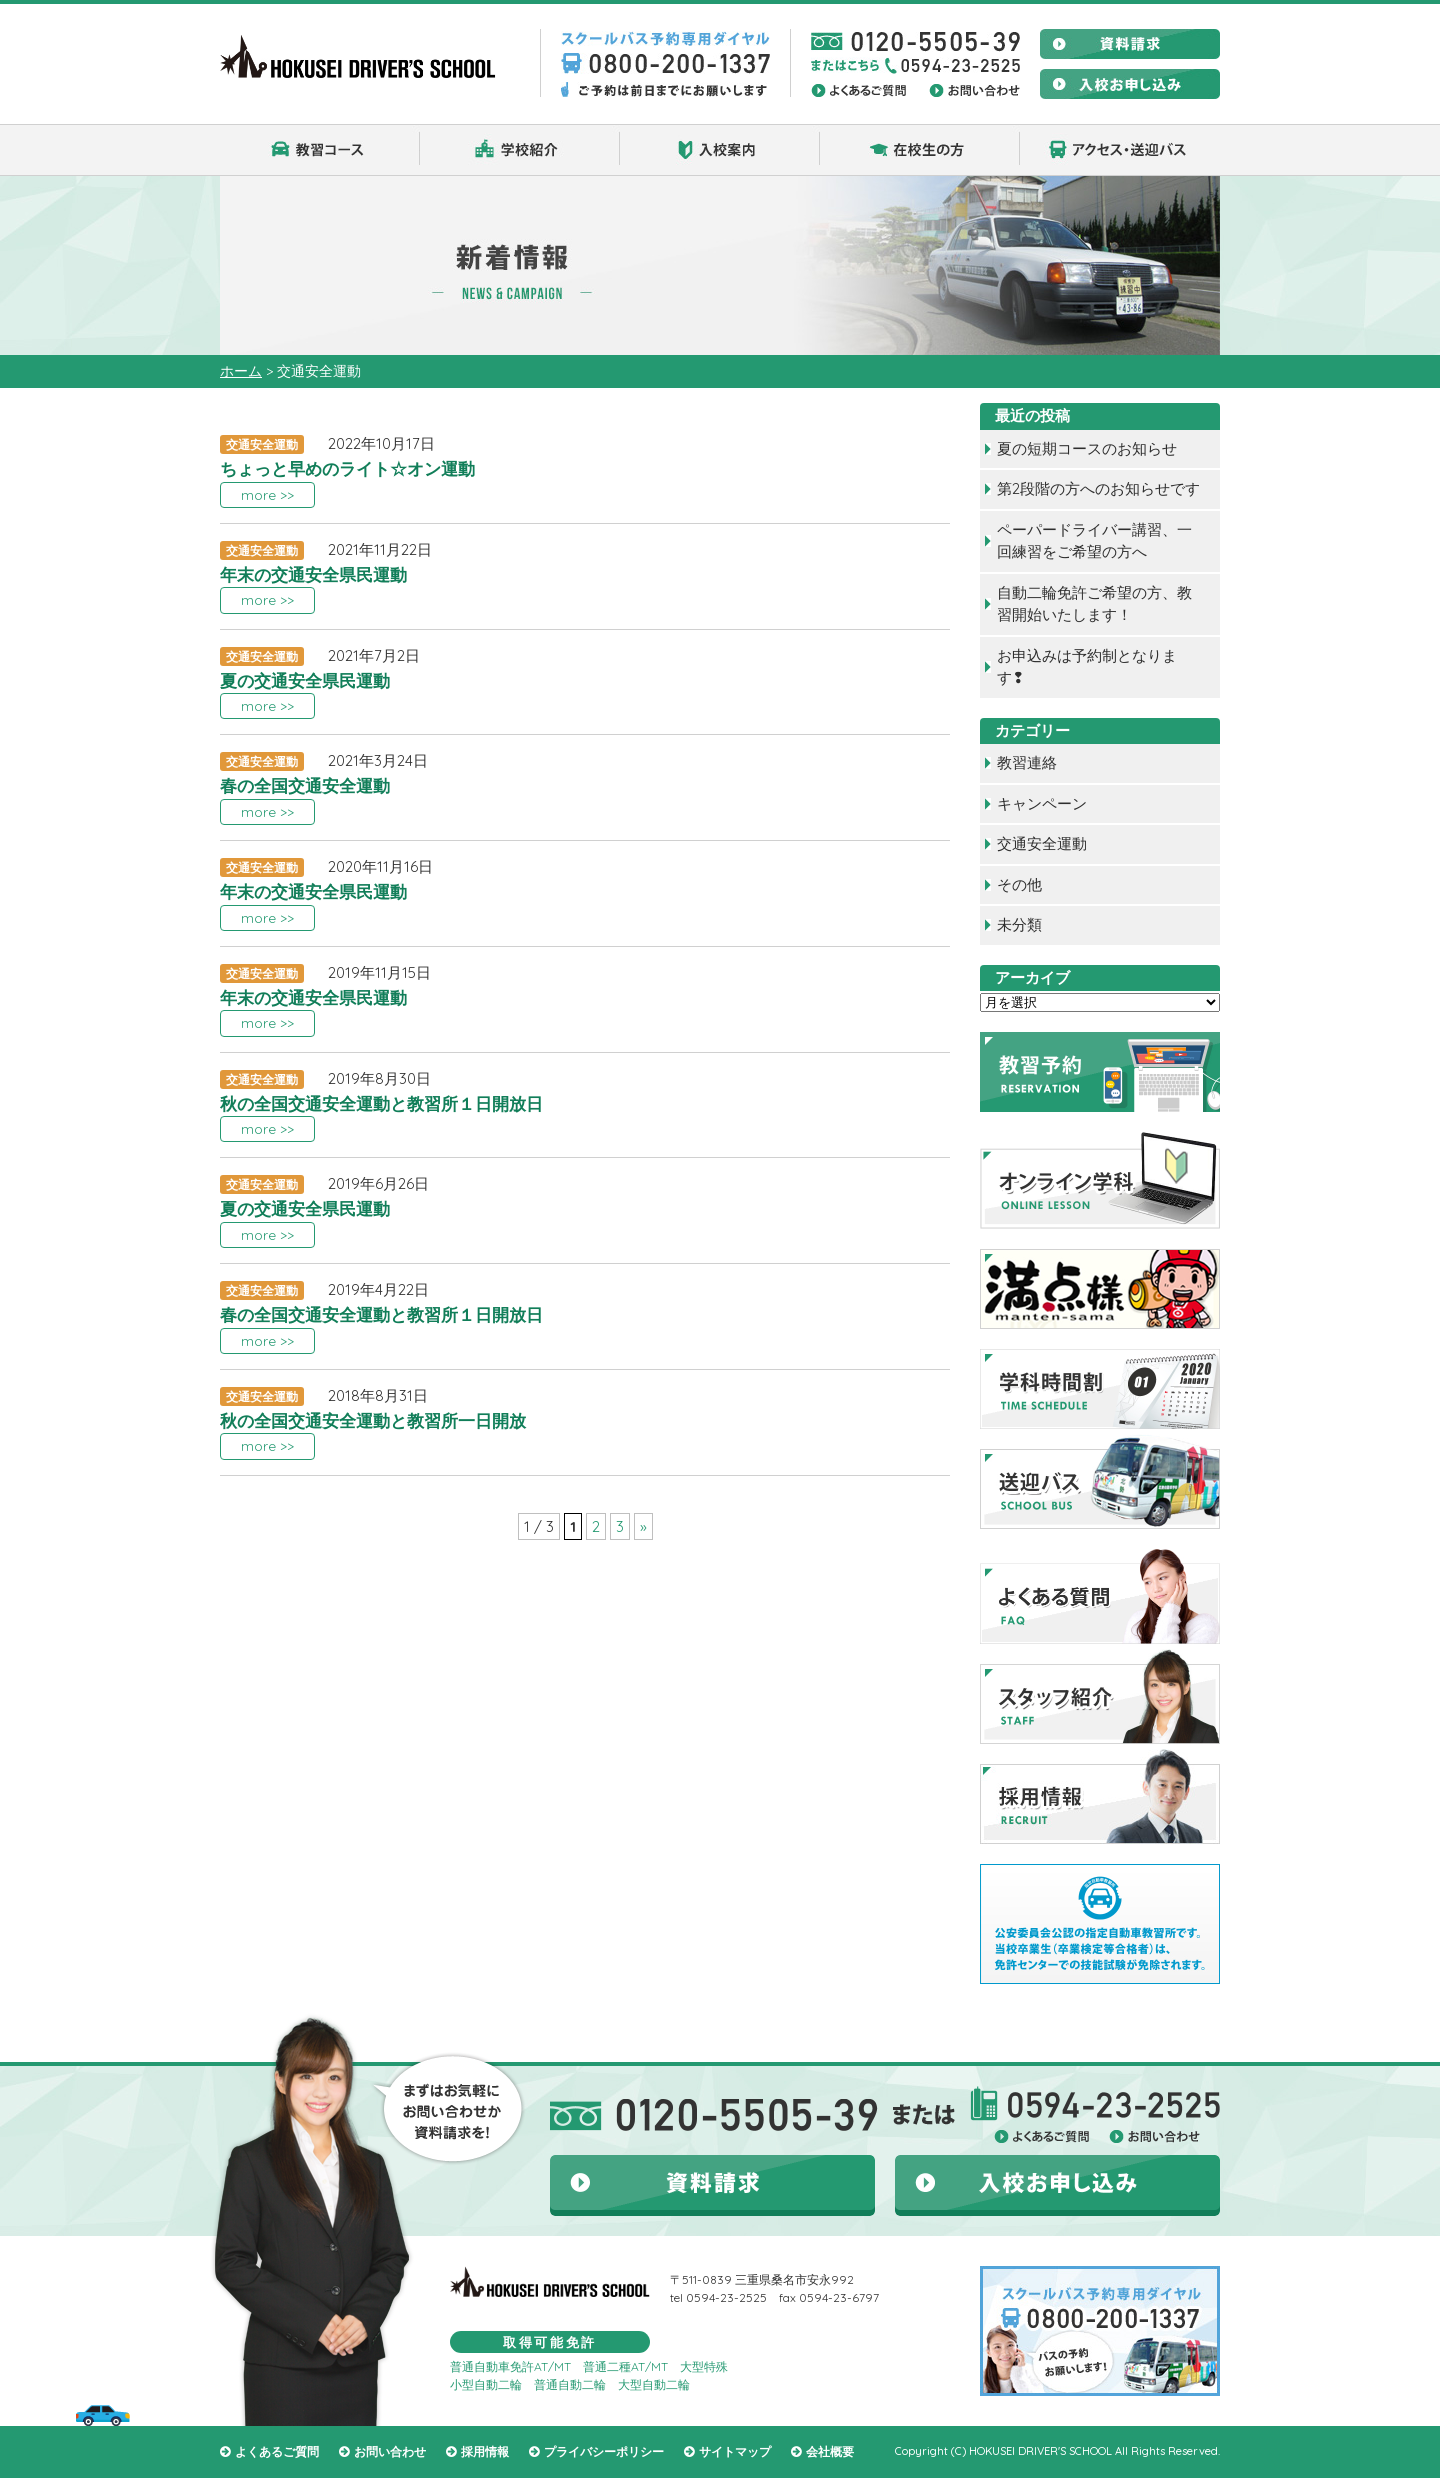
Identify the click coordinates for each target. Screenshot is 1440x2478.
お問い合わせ (390, 2451)
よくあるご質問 (277, 2451)
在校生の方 (920, 150)
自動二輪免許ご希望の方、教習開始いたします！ (1094, 604)
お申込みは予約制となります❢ (1087, 667)
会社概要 (830, 2451)
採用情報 (485, 2451)
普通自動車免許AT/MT (510, 2366)
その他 (1019, 884)
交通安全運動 (1042, 843)
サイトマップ (735, 2451)
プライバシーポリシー (604, 2451)
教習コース (320, 150)
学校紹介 (520, 150)
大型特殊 (704, 2366)
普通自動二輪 (570, 2384)
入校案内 (720, 150)
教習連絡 (1027, 762)
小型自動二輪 (486, 2384)
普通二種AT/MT (625, 2366)
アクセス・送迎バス (1120, 150)
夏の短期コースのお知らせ (1087, 448)
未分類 (1019, 924)
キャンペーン (1042, 803)
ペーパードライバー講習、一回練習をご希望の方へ (1094, 541)
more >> (267, 494)
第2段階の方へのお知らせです (1098, 488)
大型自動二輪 (654, 2384)
